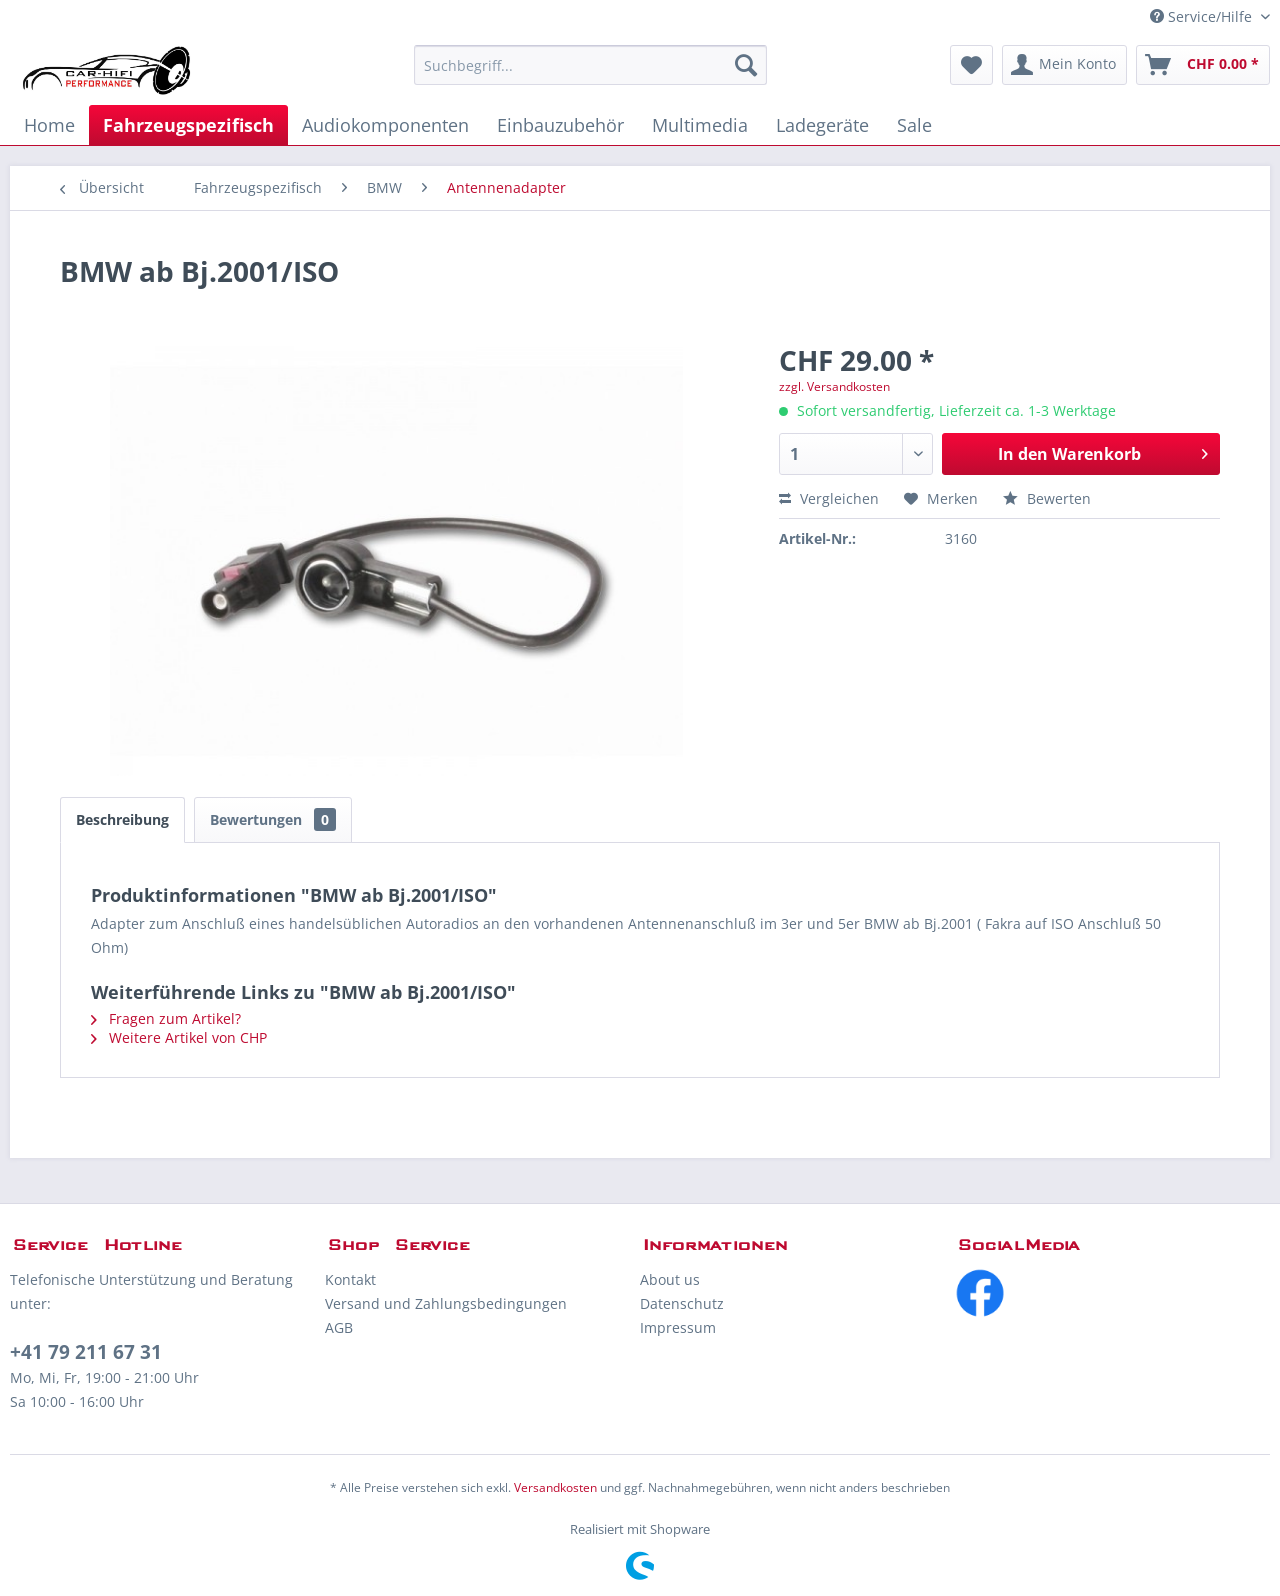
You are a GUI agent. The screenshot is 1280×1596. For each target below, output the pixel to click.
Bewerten (1047, 498)
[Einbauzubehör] (560, 125)
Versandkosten (555, 1487)
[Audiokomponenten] (385, 125)
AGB (339, 1327)
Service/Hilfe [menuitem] (1203, 16)
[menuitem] (590, 65)
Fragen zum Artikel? (166, 1018)
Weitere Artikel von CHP (179, 1037)
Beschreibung (122, 819)
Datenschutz (682, 1303)
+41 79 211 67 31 (86, 1352)
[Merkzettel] (971, 65)
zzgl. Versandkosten (834, 386)
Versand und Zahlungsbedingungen (446, 1303)
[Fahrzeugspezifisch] (188, 125)
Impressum (678, 1327)
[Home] (49, 125)
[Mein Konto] (1064, 65)
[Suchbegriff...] (590, 65)
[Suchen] (746, 65)
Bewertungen (273, 819)
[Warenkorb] (1203, 65)
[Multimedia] (700, 125)
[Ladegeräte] (822, 125)
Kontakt (350, 1279)
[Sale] (914, 125)
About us (670, 1279)
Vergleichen (829, 498)
